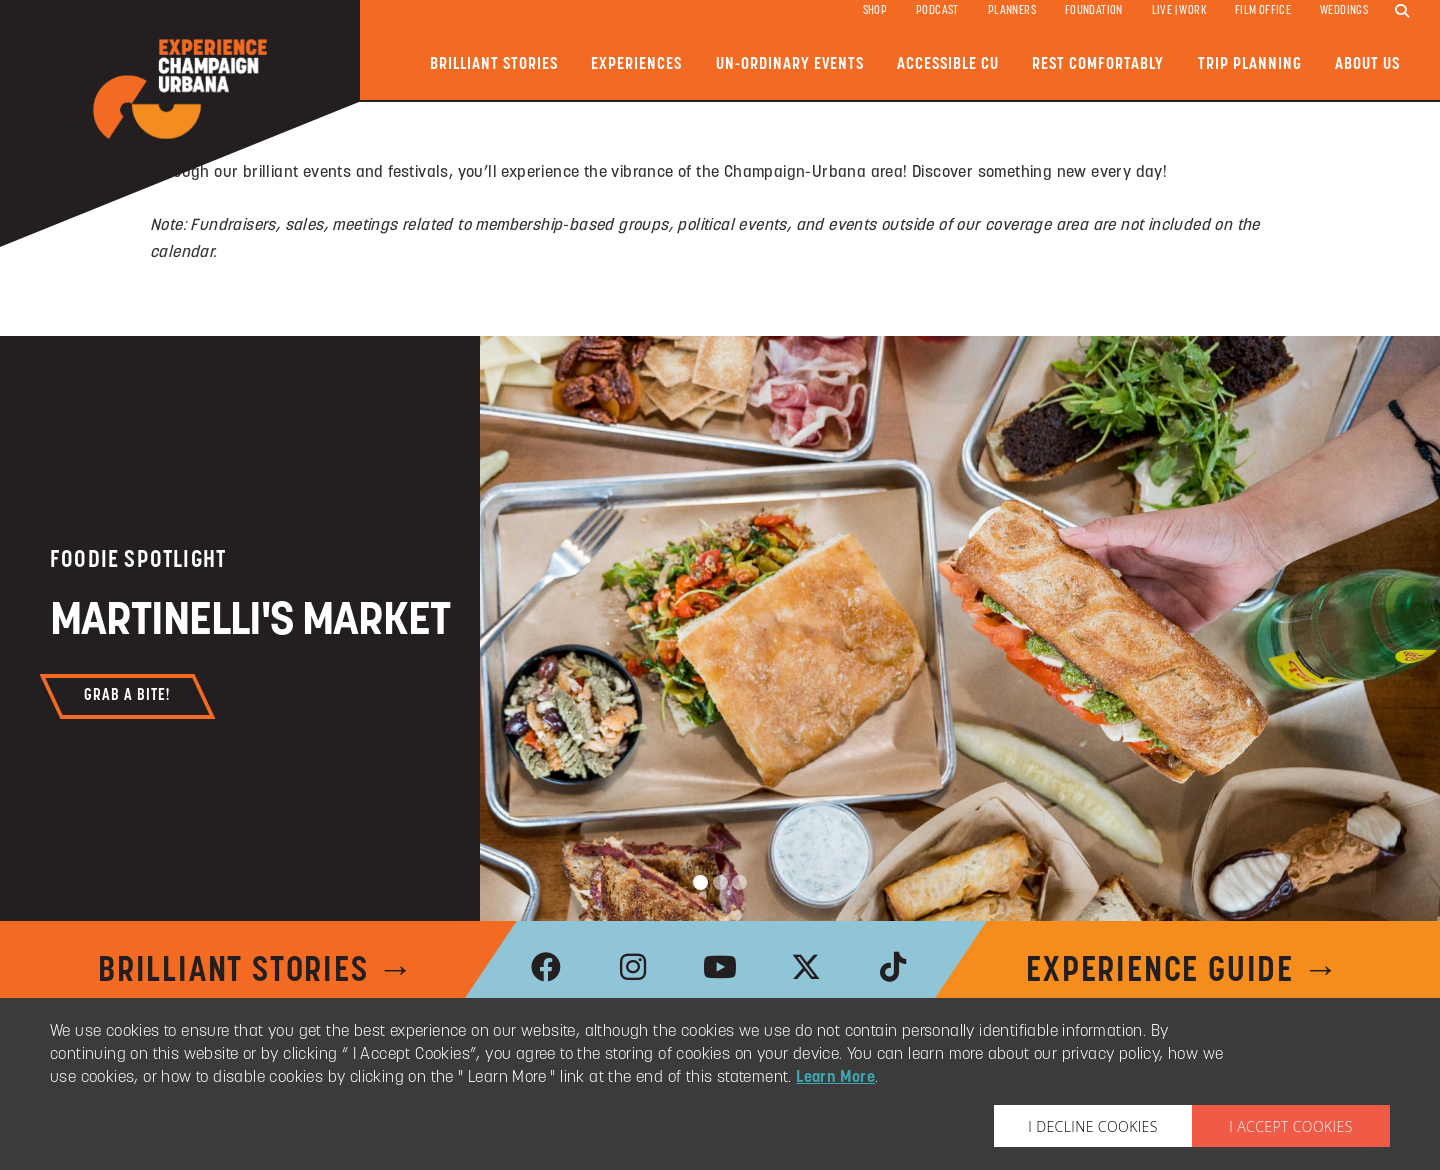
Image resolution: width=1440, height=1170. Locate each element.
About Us (1367, 64)
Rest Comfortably (1098, 64)
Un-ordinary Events (790, 64)
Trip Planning (1250, 64)
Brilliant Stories (494, 64)
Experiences (636, 64)
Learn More (835, 1078)
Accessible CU (948, 64)
